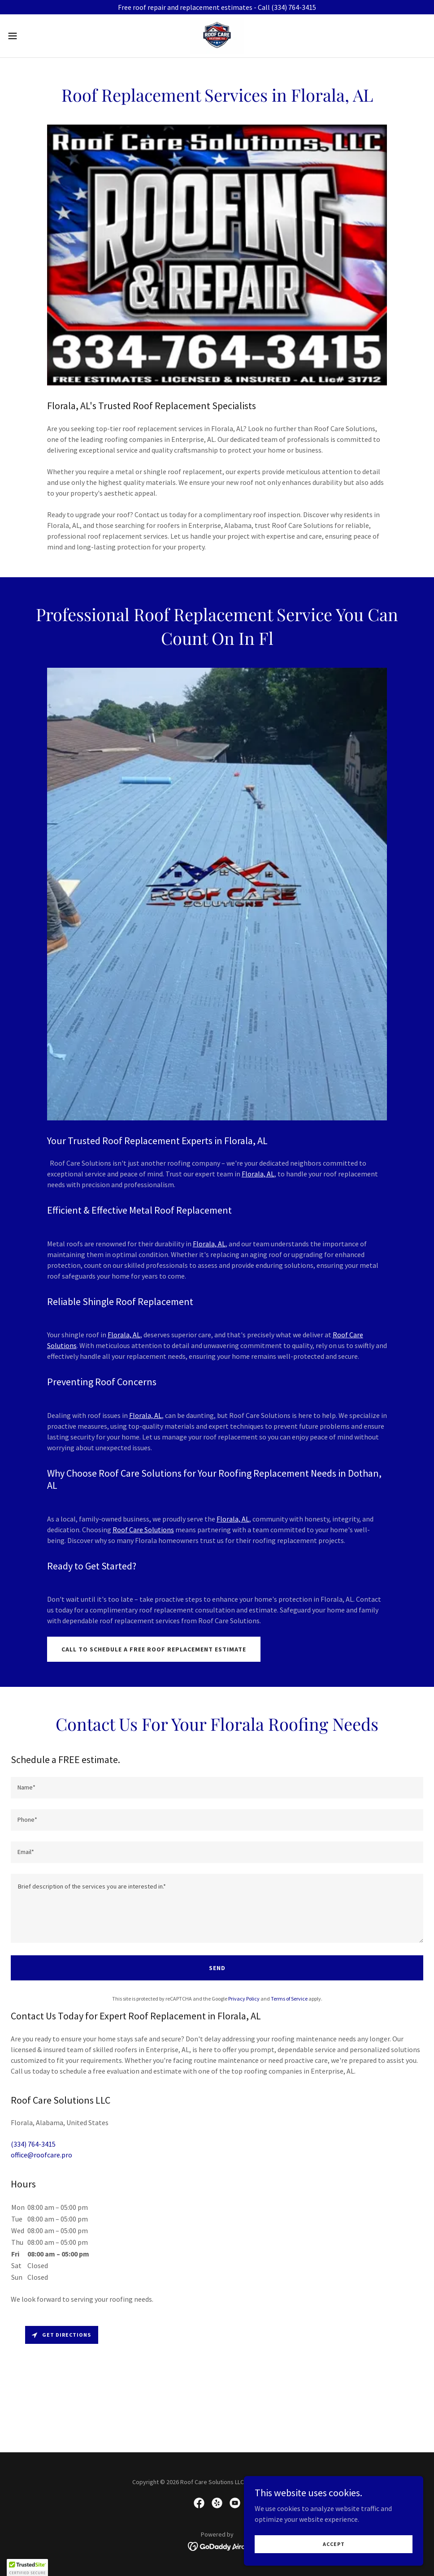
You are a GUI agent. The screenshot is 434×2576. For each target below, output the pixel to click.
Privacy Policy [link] (244, 1998)
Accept (334, 2544)
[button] (36, 36)
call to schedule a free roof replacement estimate (153, 1649)
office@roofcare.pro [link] (41, 2154)
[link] (217, 36)
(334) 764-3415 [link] (33, 2143)
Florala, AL (258, 1173)
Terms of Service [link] (289, 1998)
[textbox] (217, 1787)
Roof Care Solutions (143, 1529)
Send (217, 1968)
